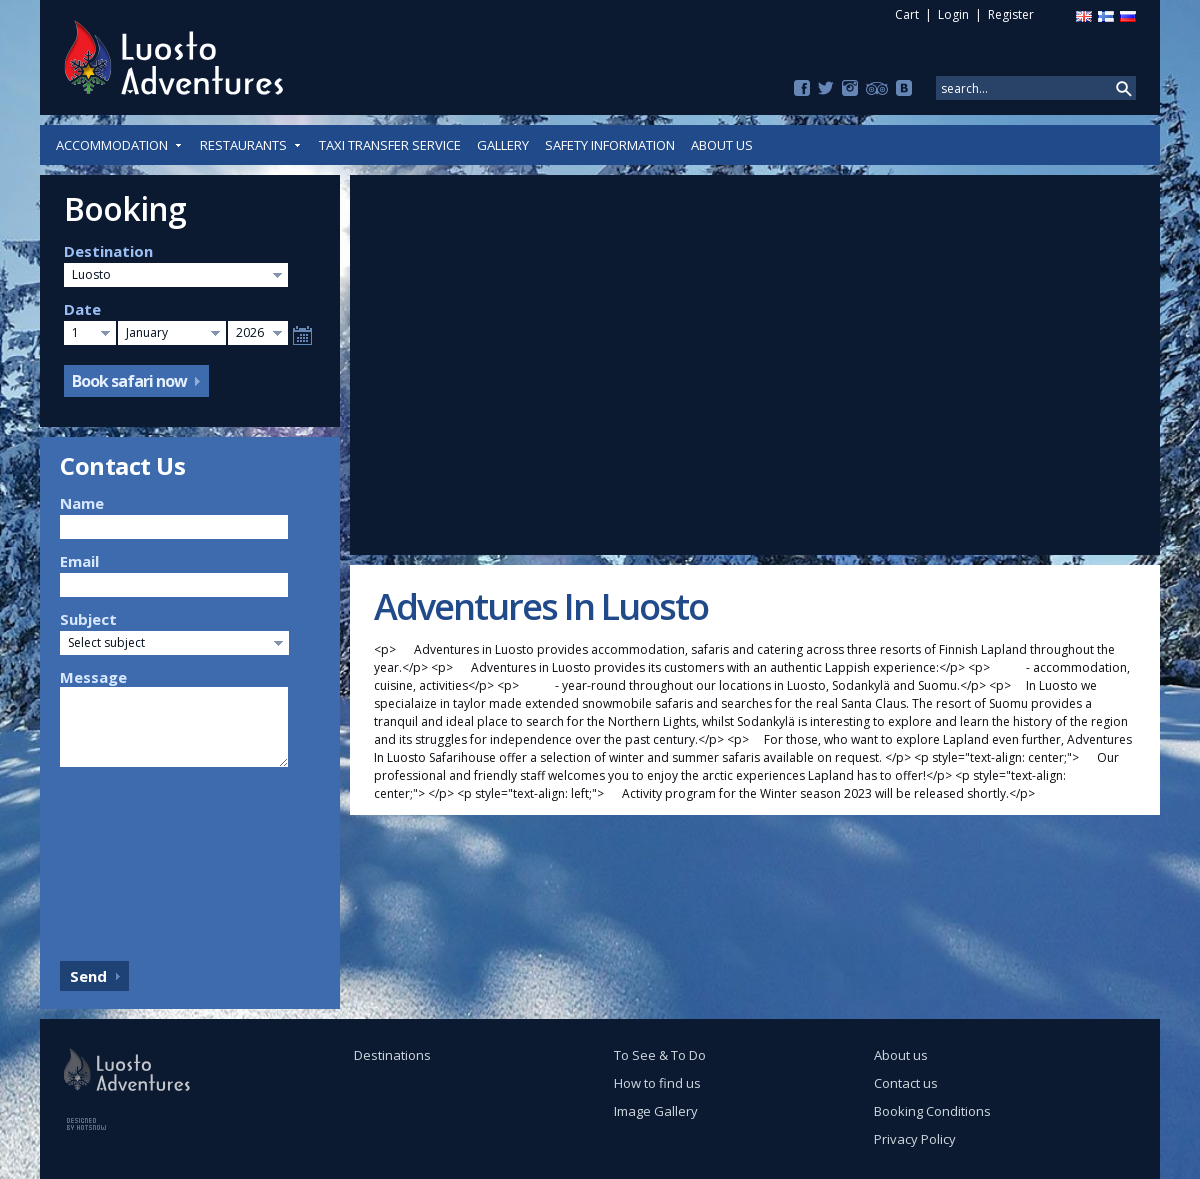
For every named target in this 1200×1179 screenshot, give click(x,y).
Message (93, 677)
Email (79, 561)
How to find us (657, 1083)
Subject (88, 619)
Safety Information (610, 145)
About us (722, 145)
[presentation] (142, 859)
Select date (302, 335)
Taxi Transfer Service (390, 145)
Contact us (906, 1083)
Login (953, 14)
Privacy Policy (915, 1139)
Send (88, 976)
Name (82, 503)
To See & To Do (660, 1055)
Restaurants (251, 145)
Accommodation (120, 145)
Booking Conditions (932, 1111)
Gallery (503, 145)
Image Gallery (656, 1111)
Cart (907, 14)
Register (1011, 14)
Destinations (392, 1055)
